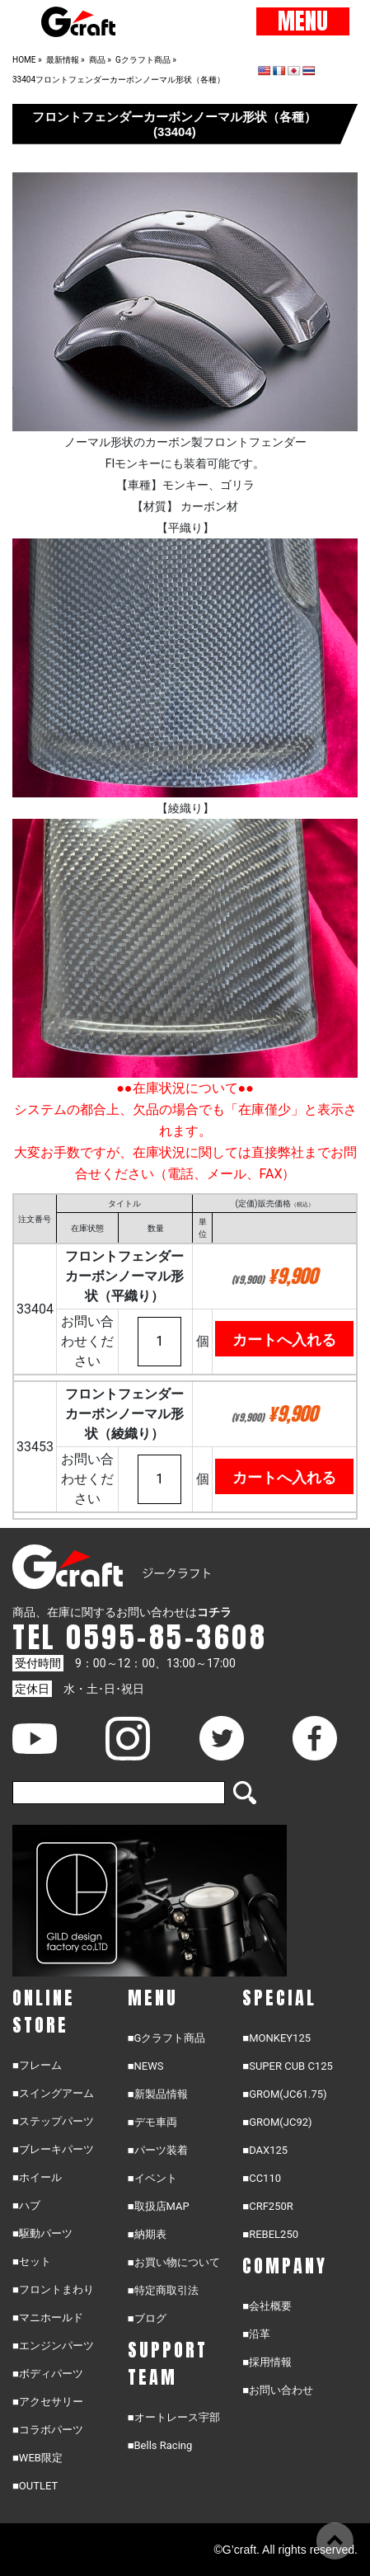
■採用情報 (267, 2362)
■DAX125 (265, 2150)
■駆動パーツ (42, 2233)
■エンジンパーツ (53, 2345)
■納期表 (147, 2234)
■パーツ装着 (158, 2150)
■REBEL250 (270, 2234)
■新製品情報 (158, 2094)
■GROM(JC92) (276, 2122)
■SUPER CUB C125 (287, 2066)
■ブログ (147, 2318)
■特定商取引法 (163, 2290)
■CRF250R (267, 2206)
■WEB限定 (37, 2457)
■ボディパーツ (47, 2373)
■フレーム (37, 2065)
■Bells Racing (160, 2445)
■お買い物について (174, 2262)
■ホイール (37, 2177)
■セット (31, 2261)
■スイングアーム (53, 2093)
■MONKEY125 (276, 2038)
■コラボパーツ (47, 2429)
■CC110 (261, 2178)
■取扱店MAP (159, 2206)
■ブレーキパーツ (53, 2149)
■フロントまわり (53, 2289)
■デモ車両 (152, 2122)
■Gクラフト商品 (167, 2038)
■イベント (152, 2178)
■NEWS (146, 2066)
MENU (303, 21)
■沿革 (256, 2334)
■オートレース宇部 (174, 2417)
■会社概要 (267, 2306)
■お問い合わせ (277, 2390)
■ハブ (26, 2205)
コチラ (214, 1612)
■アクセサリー (47, 2401)
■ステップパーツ (53, 2121)
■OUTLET (35, 2486)
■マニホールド (47, 2317)
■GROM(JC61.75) (284, 2094)
